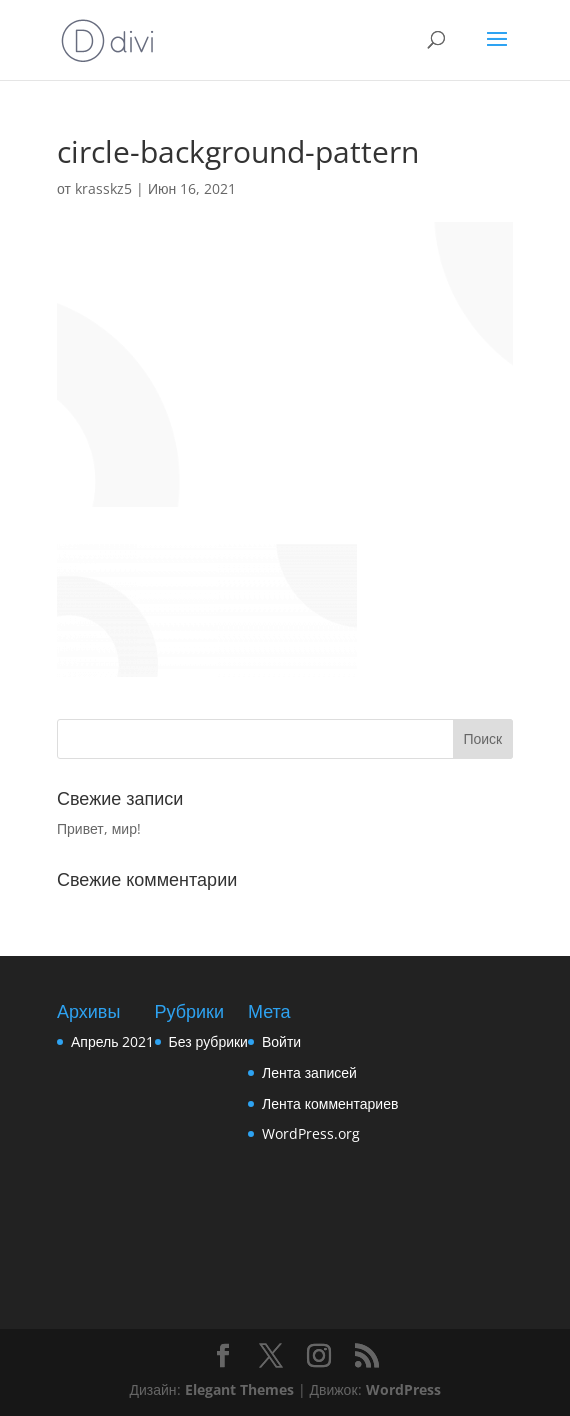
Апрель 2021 (113, 1041)
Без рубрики (208, 1041)
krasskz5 (103, 188)
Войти (281, 1041)
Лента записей (309, 1072)
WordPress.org (311, 1133)
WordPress (403, 1389)
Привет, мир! (99, 828)
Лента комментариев (330, 1103)
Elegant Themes (239, 1389)
